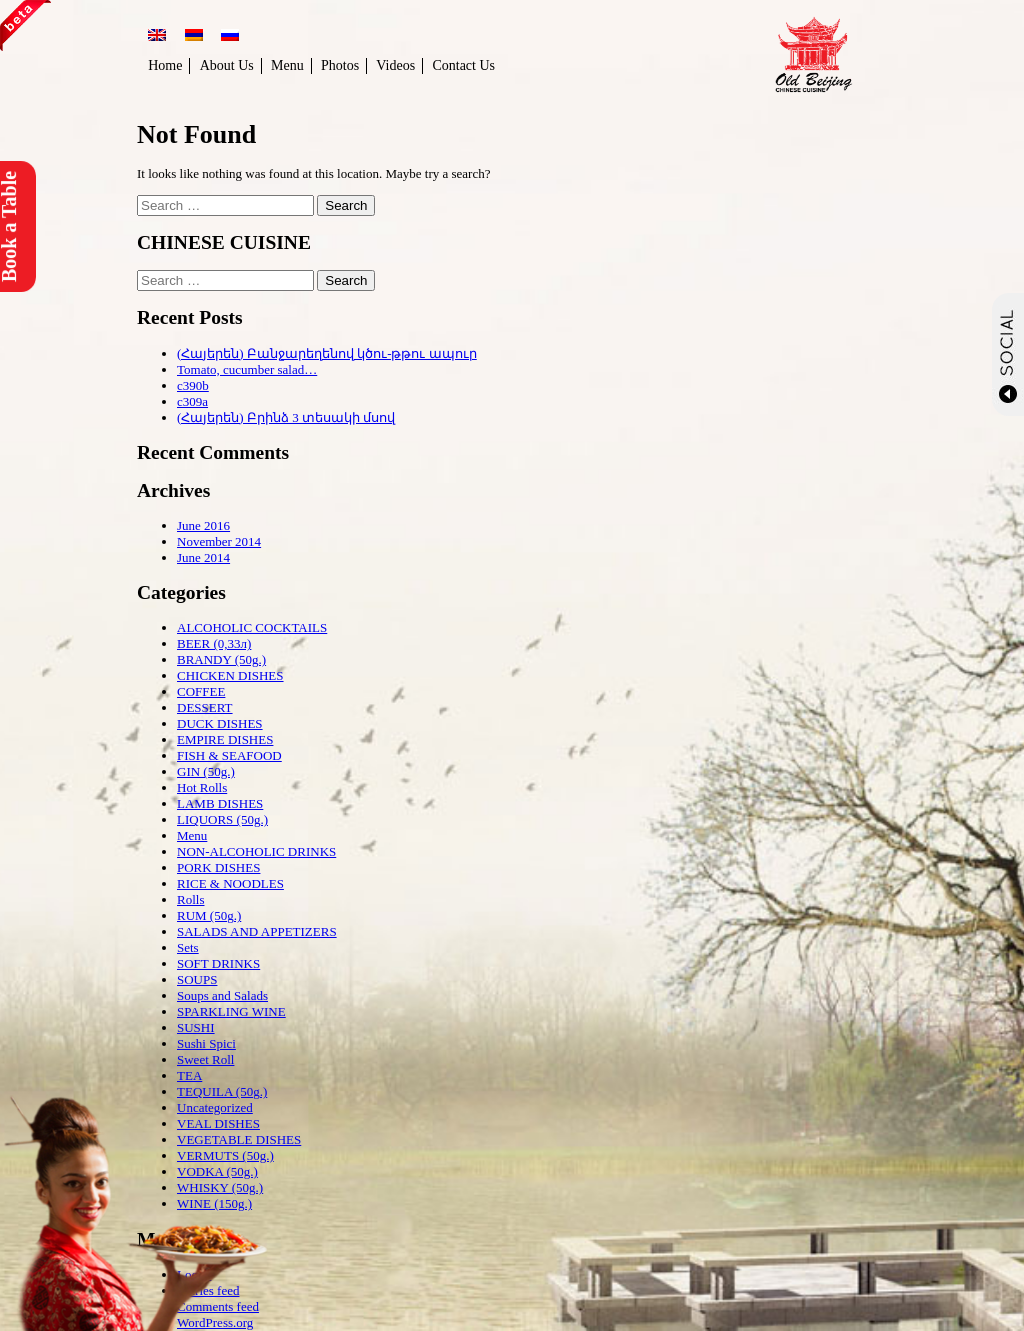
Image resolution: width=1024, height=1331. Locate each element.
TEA (189, 1075)
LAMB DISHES (220, 803)
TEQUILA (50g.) (222, 1091)
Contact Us (463, 65)
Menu (287, 65)
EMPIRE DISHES (225, 739)
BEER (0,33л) (214, 643)
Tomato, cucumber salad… (247, 369)
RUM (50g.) (209, 915)
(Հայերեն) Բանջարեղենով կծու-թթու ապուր (327, 353)
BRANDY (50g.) (221, 659)
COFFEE (201, 691)
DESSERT (205, 707)
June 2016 (203, 525)
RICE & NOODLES (230, 883)
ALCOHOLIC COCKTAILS (252, 627)
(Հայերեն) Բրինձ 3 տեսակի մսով (286, 417)
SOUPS (197, 979)
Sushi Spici (206, 1043)
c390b (193, 385)
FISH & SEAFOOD (229, 755)
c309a (192, 401)
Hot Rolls (202, 787)
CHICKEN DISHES (230, 675)
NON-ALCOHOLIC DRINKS (256, 851)
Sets (188, 947)
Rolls (190, 899)
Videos (395, 65)
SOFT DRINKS (218, 963)
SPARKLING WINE (231, 1011)
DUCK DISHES (220, 723)
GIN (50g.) (206, 771)
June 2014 (203, 557)
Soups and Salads (222, 995)
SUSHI (196, 1027)
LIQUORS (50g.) (222, 819)
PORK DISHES (218, 867)
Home (165, 65)
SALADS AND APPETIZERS (257, 931)
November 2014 (219, 541)
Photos (340, 65)
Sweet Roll (205, 1059)
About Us (227, 65)
